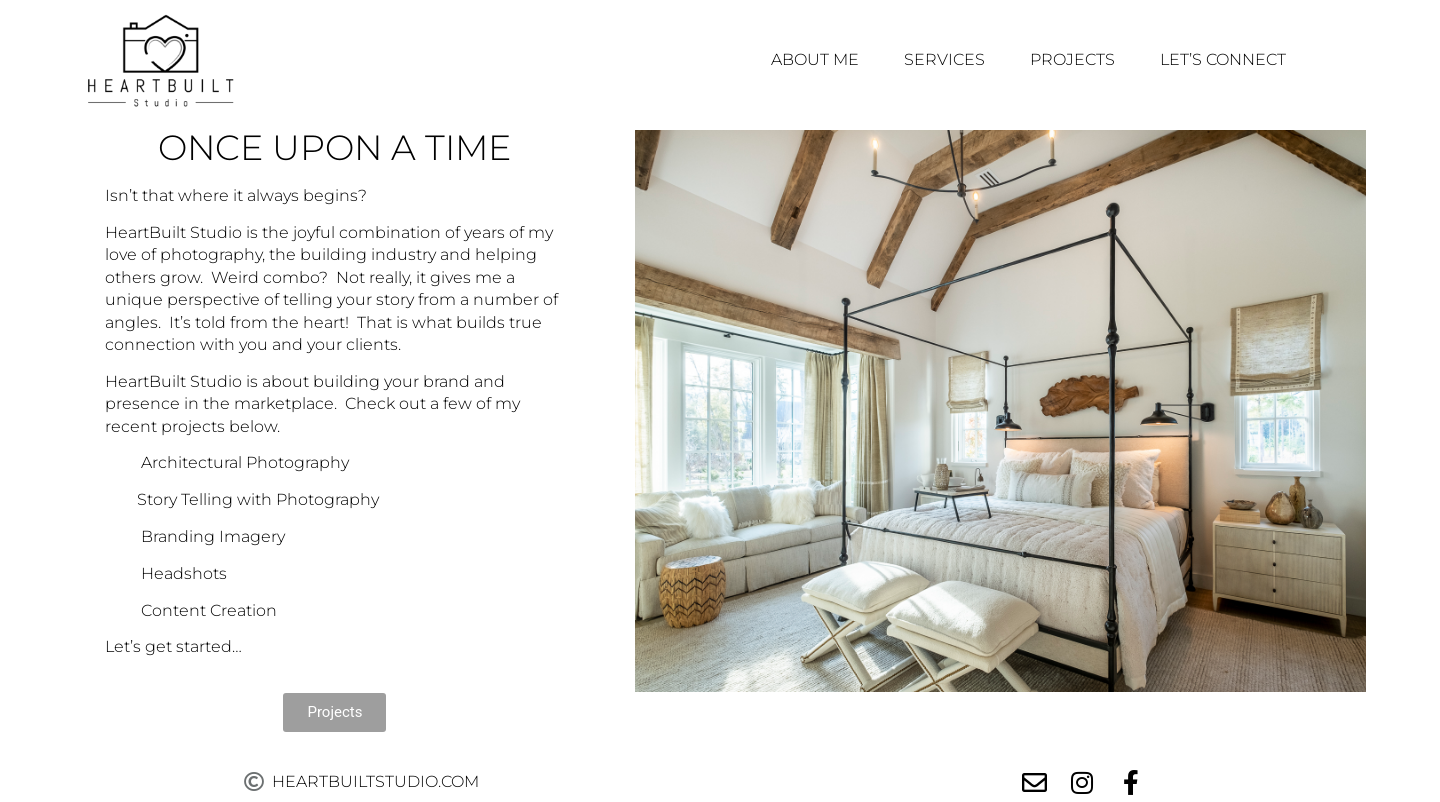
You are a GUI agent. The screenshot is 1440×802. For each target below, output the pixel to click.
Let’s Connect (1223, 59)
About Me (815, 59)
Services (944, 59)
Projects (1072, 59)
